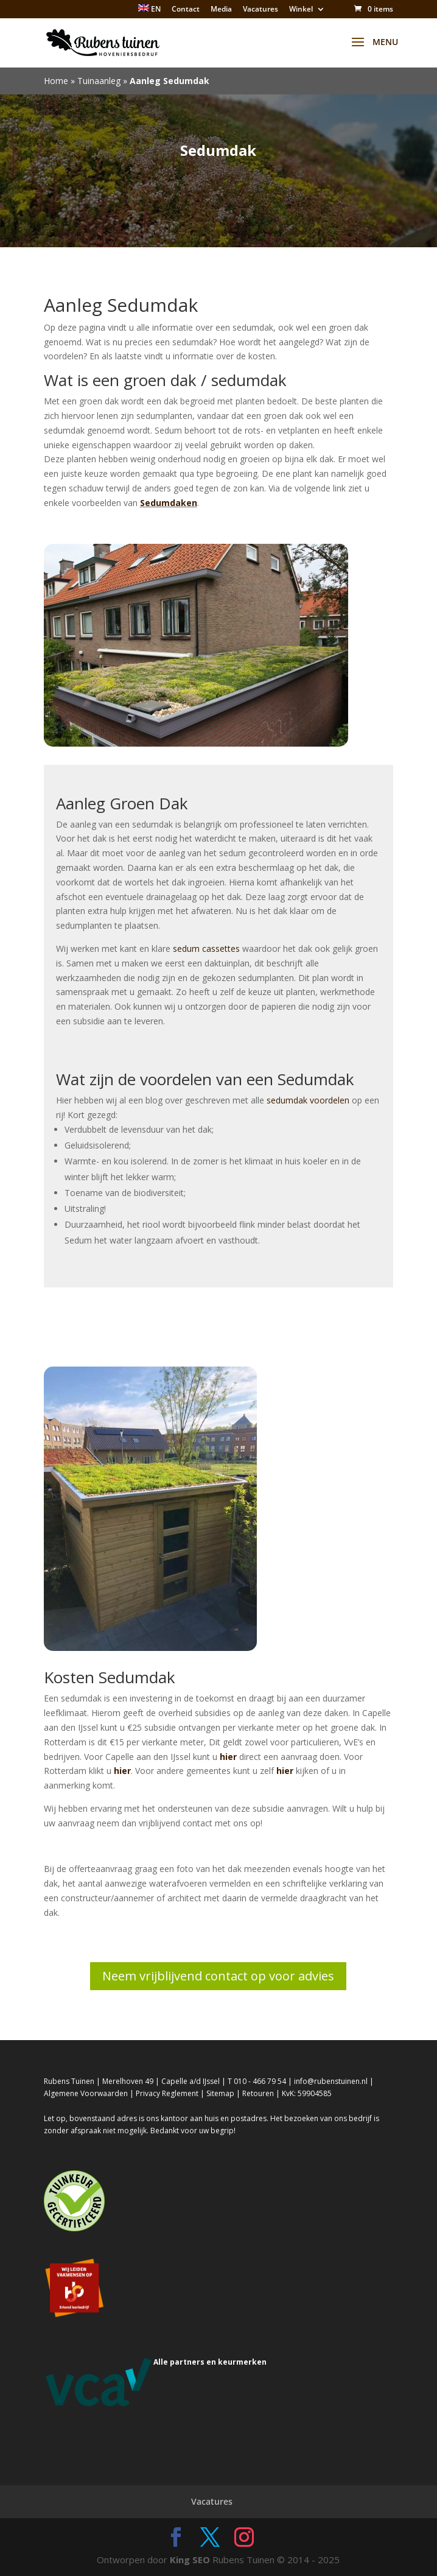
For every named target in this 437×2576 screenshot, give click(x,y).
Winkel (301, 9)
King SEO (190, 2559)
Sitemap (220, 2093)
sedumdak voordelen (308, 1100)
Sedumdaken (168, 503)
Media (221, 9)
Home (56, 80)
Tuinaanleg (99, 80)
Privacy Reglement (167, 2093)
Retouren (258, 2093)
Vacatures (260, 9)
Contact (186, 9)
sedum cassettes (206, 948)
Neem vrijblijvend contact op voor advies (218, 1976)
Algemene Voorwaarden (86, 2093)
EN (149, 9)
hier (228, 1756)
